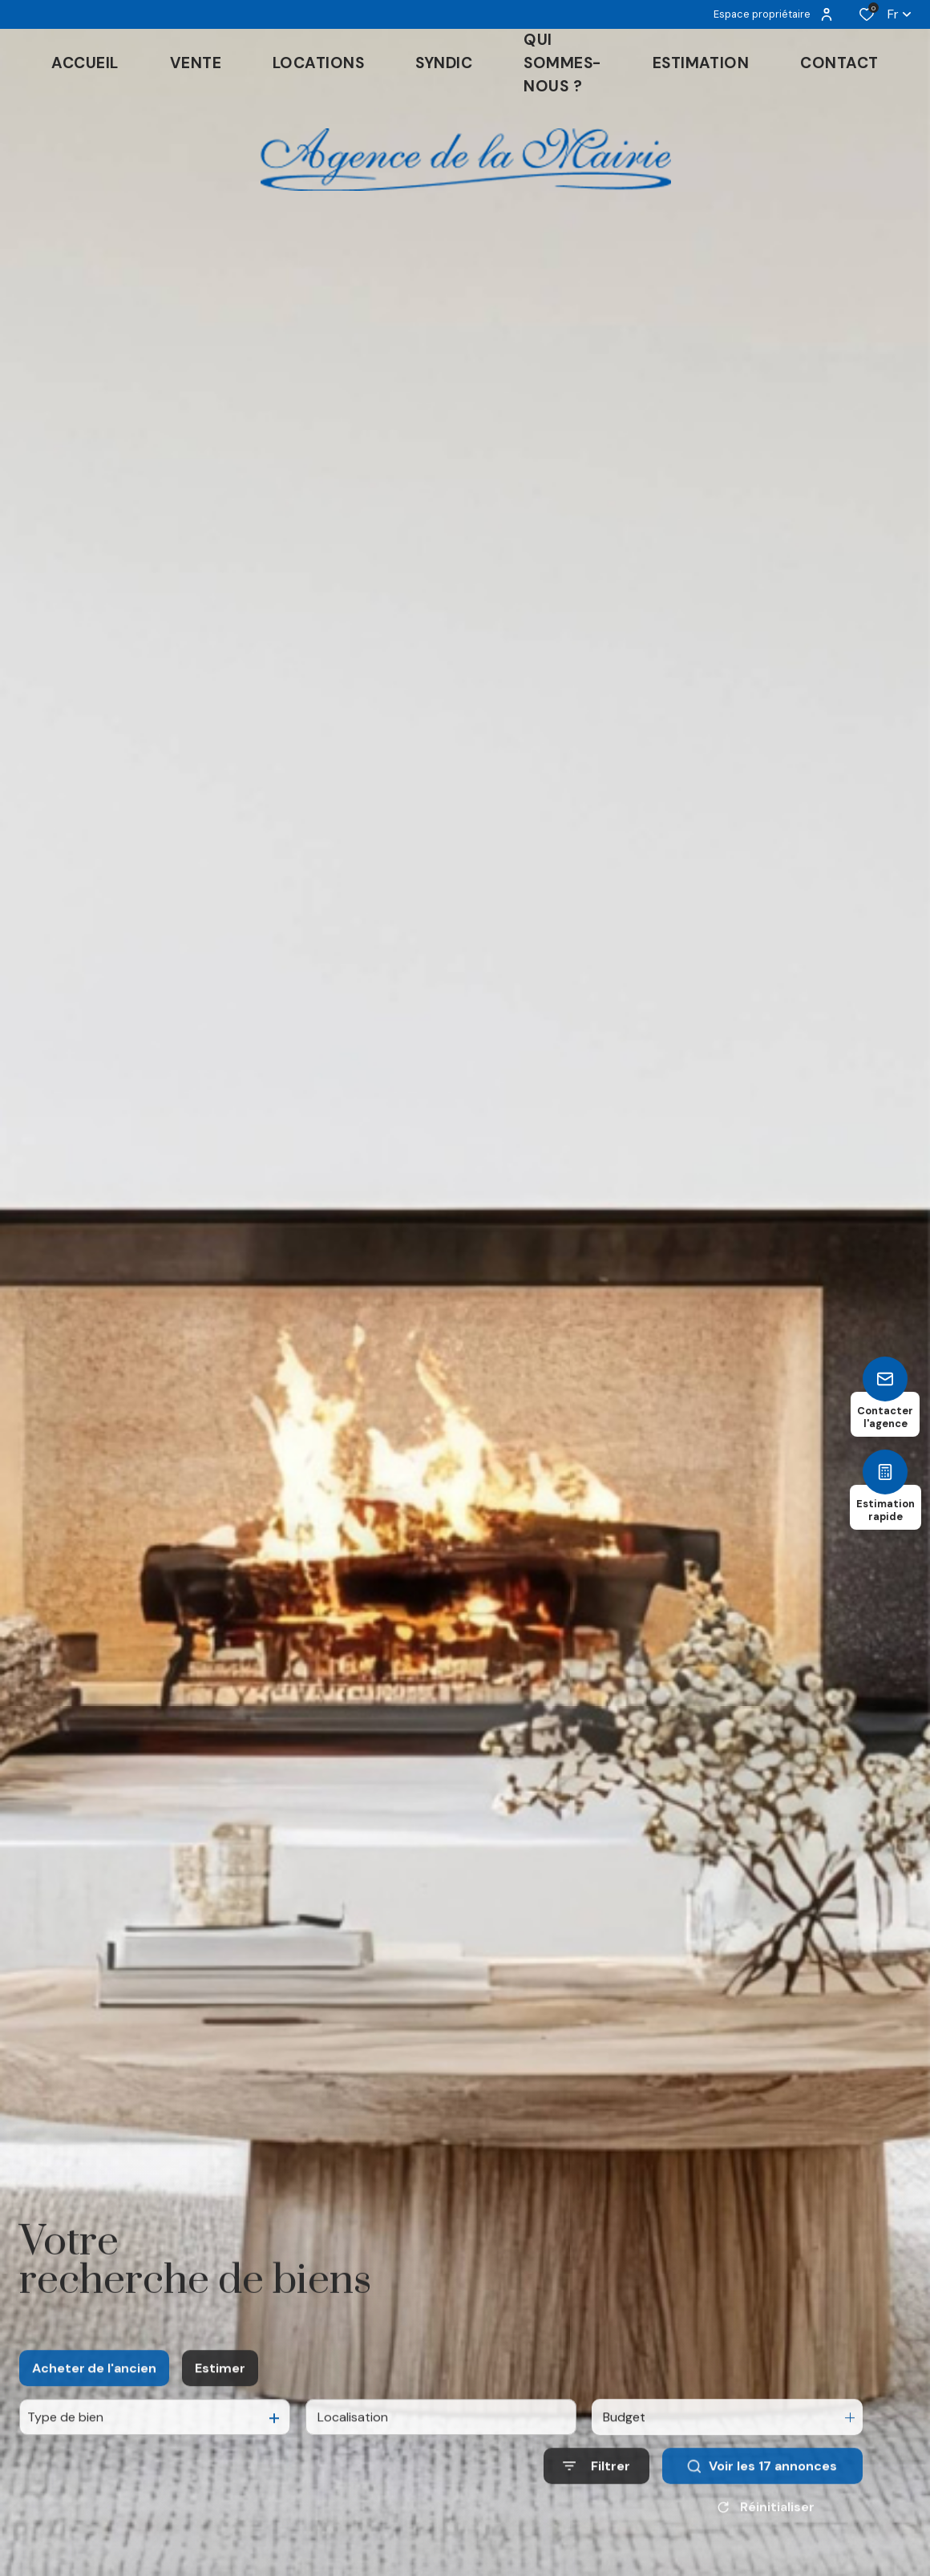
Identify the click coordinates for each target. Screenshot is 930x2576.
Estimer (220, 2384)
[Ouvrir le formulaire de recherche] (596, 2483)
